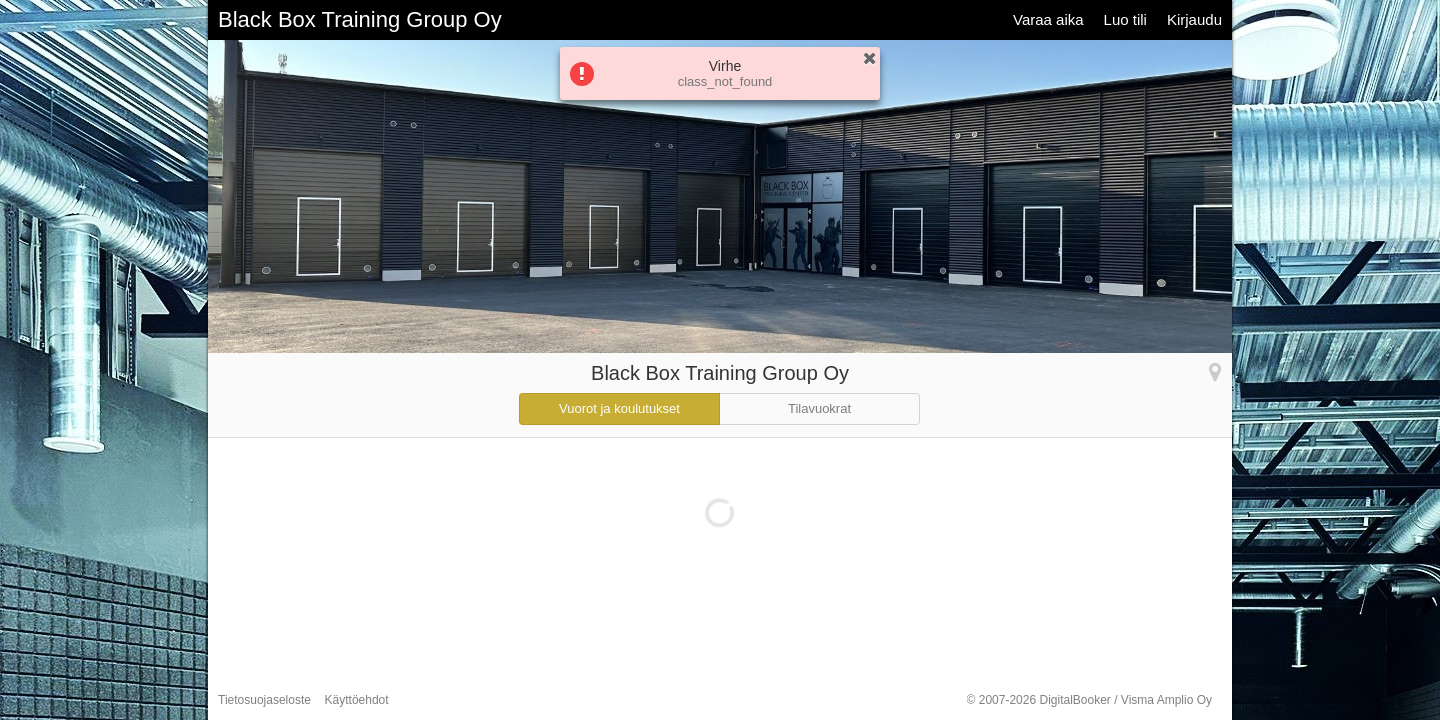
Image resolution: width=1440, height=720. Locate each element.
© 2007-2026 (1089, 700)
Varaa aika (1048, 19)
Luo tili (1125, 19)
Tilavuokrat (819, 408)
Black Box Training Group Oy (360, 19)
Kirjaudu (1194, 19)
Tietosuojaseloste (264, 700)
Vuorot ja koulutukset (619, 408)
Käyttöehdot (357, 700)
